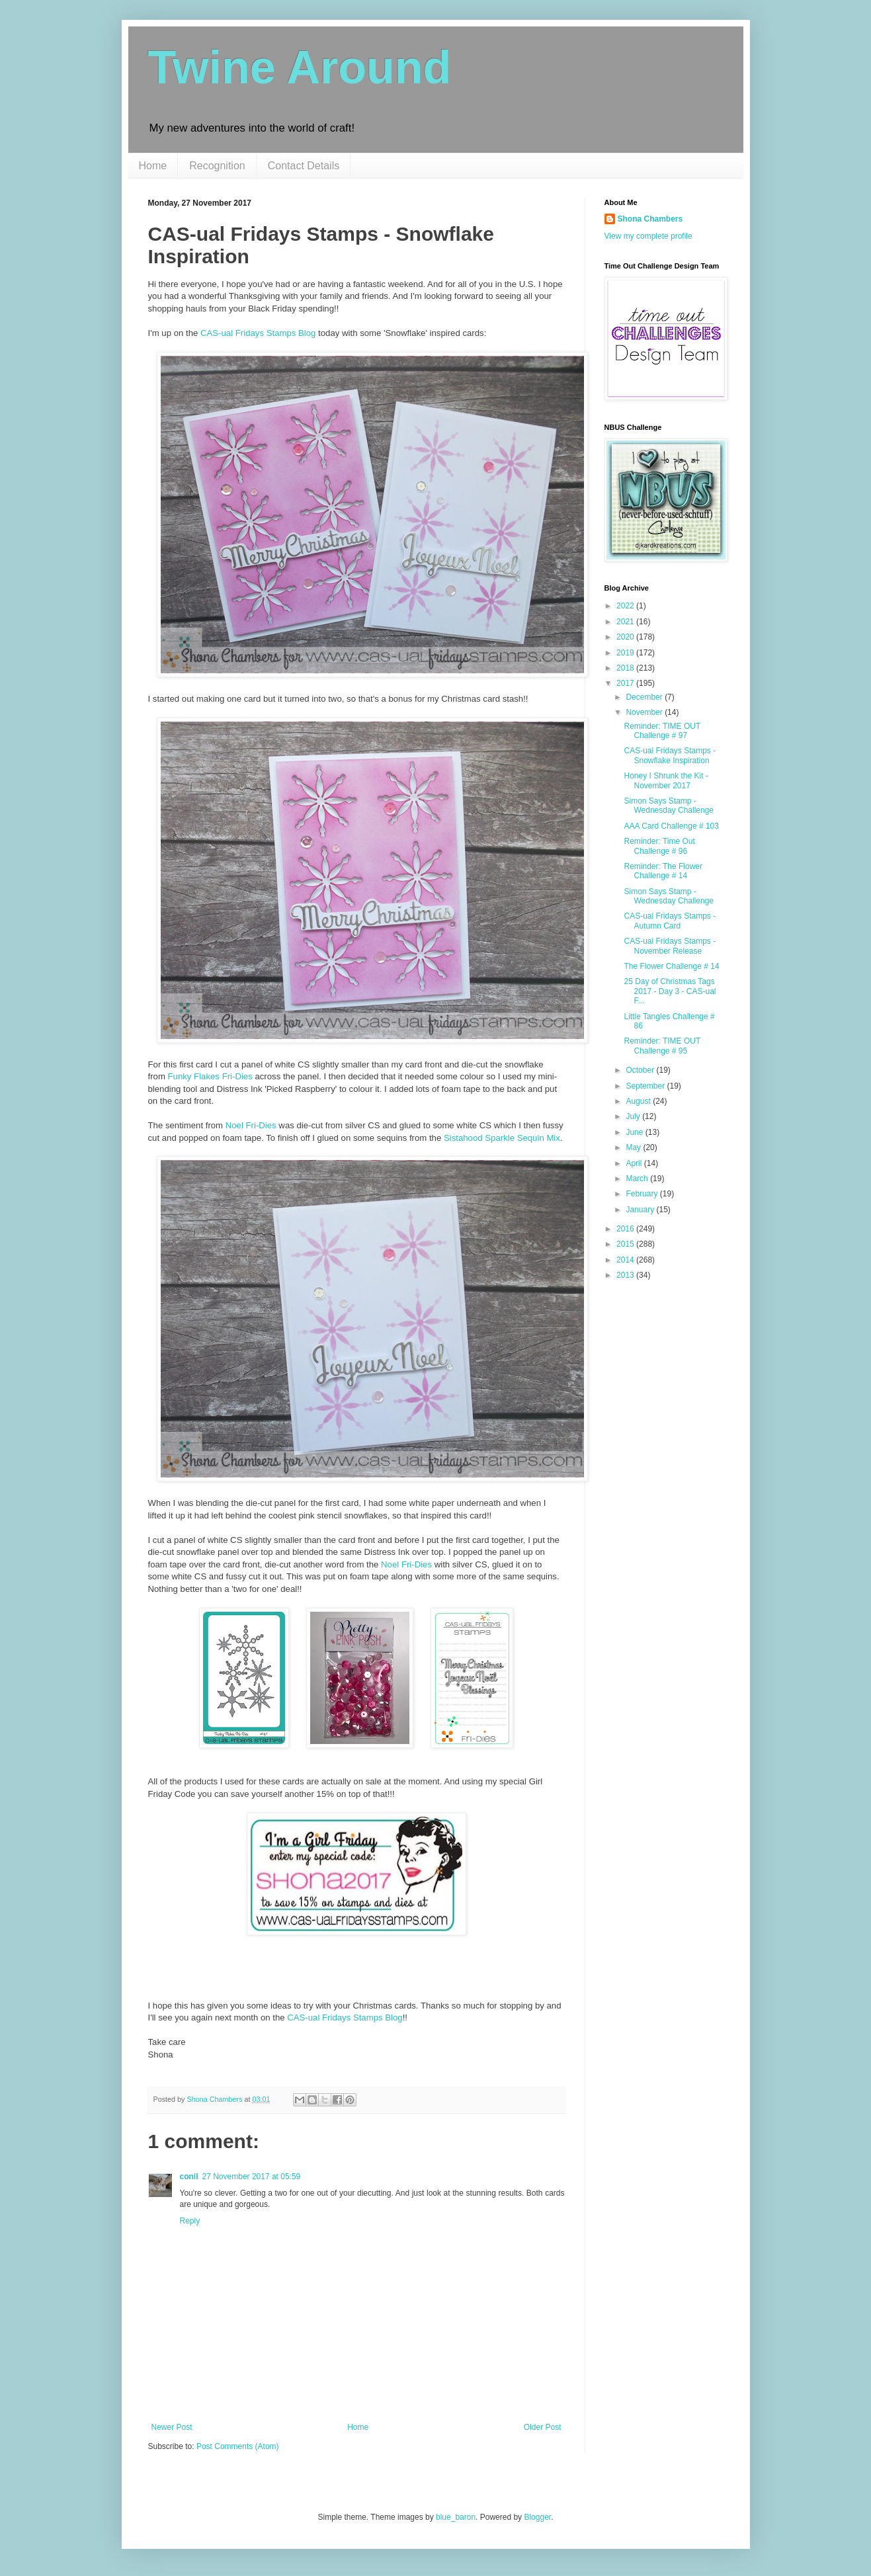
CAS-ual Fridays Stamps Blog (257, 333)
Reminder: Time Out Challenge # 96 (659, 846)
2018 (626, 668)
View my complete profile (648, 236)
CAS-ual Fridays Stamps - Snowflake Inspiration (670, 755)
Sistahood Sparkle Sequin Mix (502, 1138)
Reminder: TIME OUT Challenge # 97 (662, 731)
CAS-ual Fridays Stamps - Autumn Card (670, 920)
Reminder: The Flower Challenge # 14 (663, 871)
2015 (626, 1244)
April (634, 1163)
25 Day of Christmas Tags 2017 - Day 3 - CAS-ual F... (670, 991)
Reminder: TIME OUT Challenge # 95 (662, 1045)
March (638, 1178)
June (635, 1132)
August (639, 1101)
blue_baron (456, 2517)
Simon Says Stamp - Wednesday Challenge (669, 805)
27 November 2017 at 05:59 (251, 2176)
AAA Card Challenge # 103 (671, 826)
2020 (626, 637)
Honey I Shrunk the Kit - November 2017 (666, 780)
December (645, 697)
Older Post (542, 2427)
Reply (190, 2220)
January (641, 1209)
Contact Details (304, 165)
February (642, 1193)
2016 (626, 1228)
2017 (626, 683)
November (645, 712)
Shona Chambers (650, 219)
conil (189, 2176)
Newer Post (171, 2427)
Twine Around (300, 67)
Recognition (217, 165)
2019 (626, 652)
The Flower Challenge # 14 (671, 966)
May (634, 1147)
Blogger (537, 2517)
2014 (626, 1260)
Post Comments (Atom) (237, 2446)
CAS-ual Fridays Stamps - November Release (670, 945)
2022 (626, 605)
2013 (626, 1275)
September (646, 1086)
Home (153, 165)
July (634, 1116)
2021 (626, 621)
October (641, 1070)
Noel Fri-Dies (251, 1125)
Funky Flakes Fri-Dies (210, 1076)
